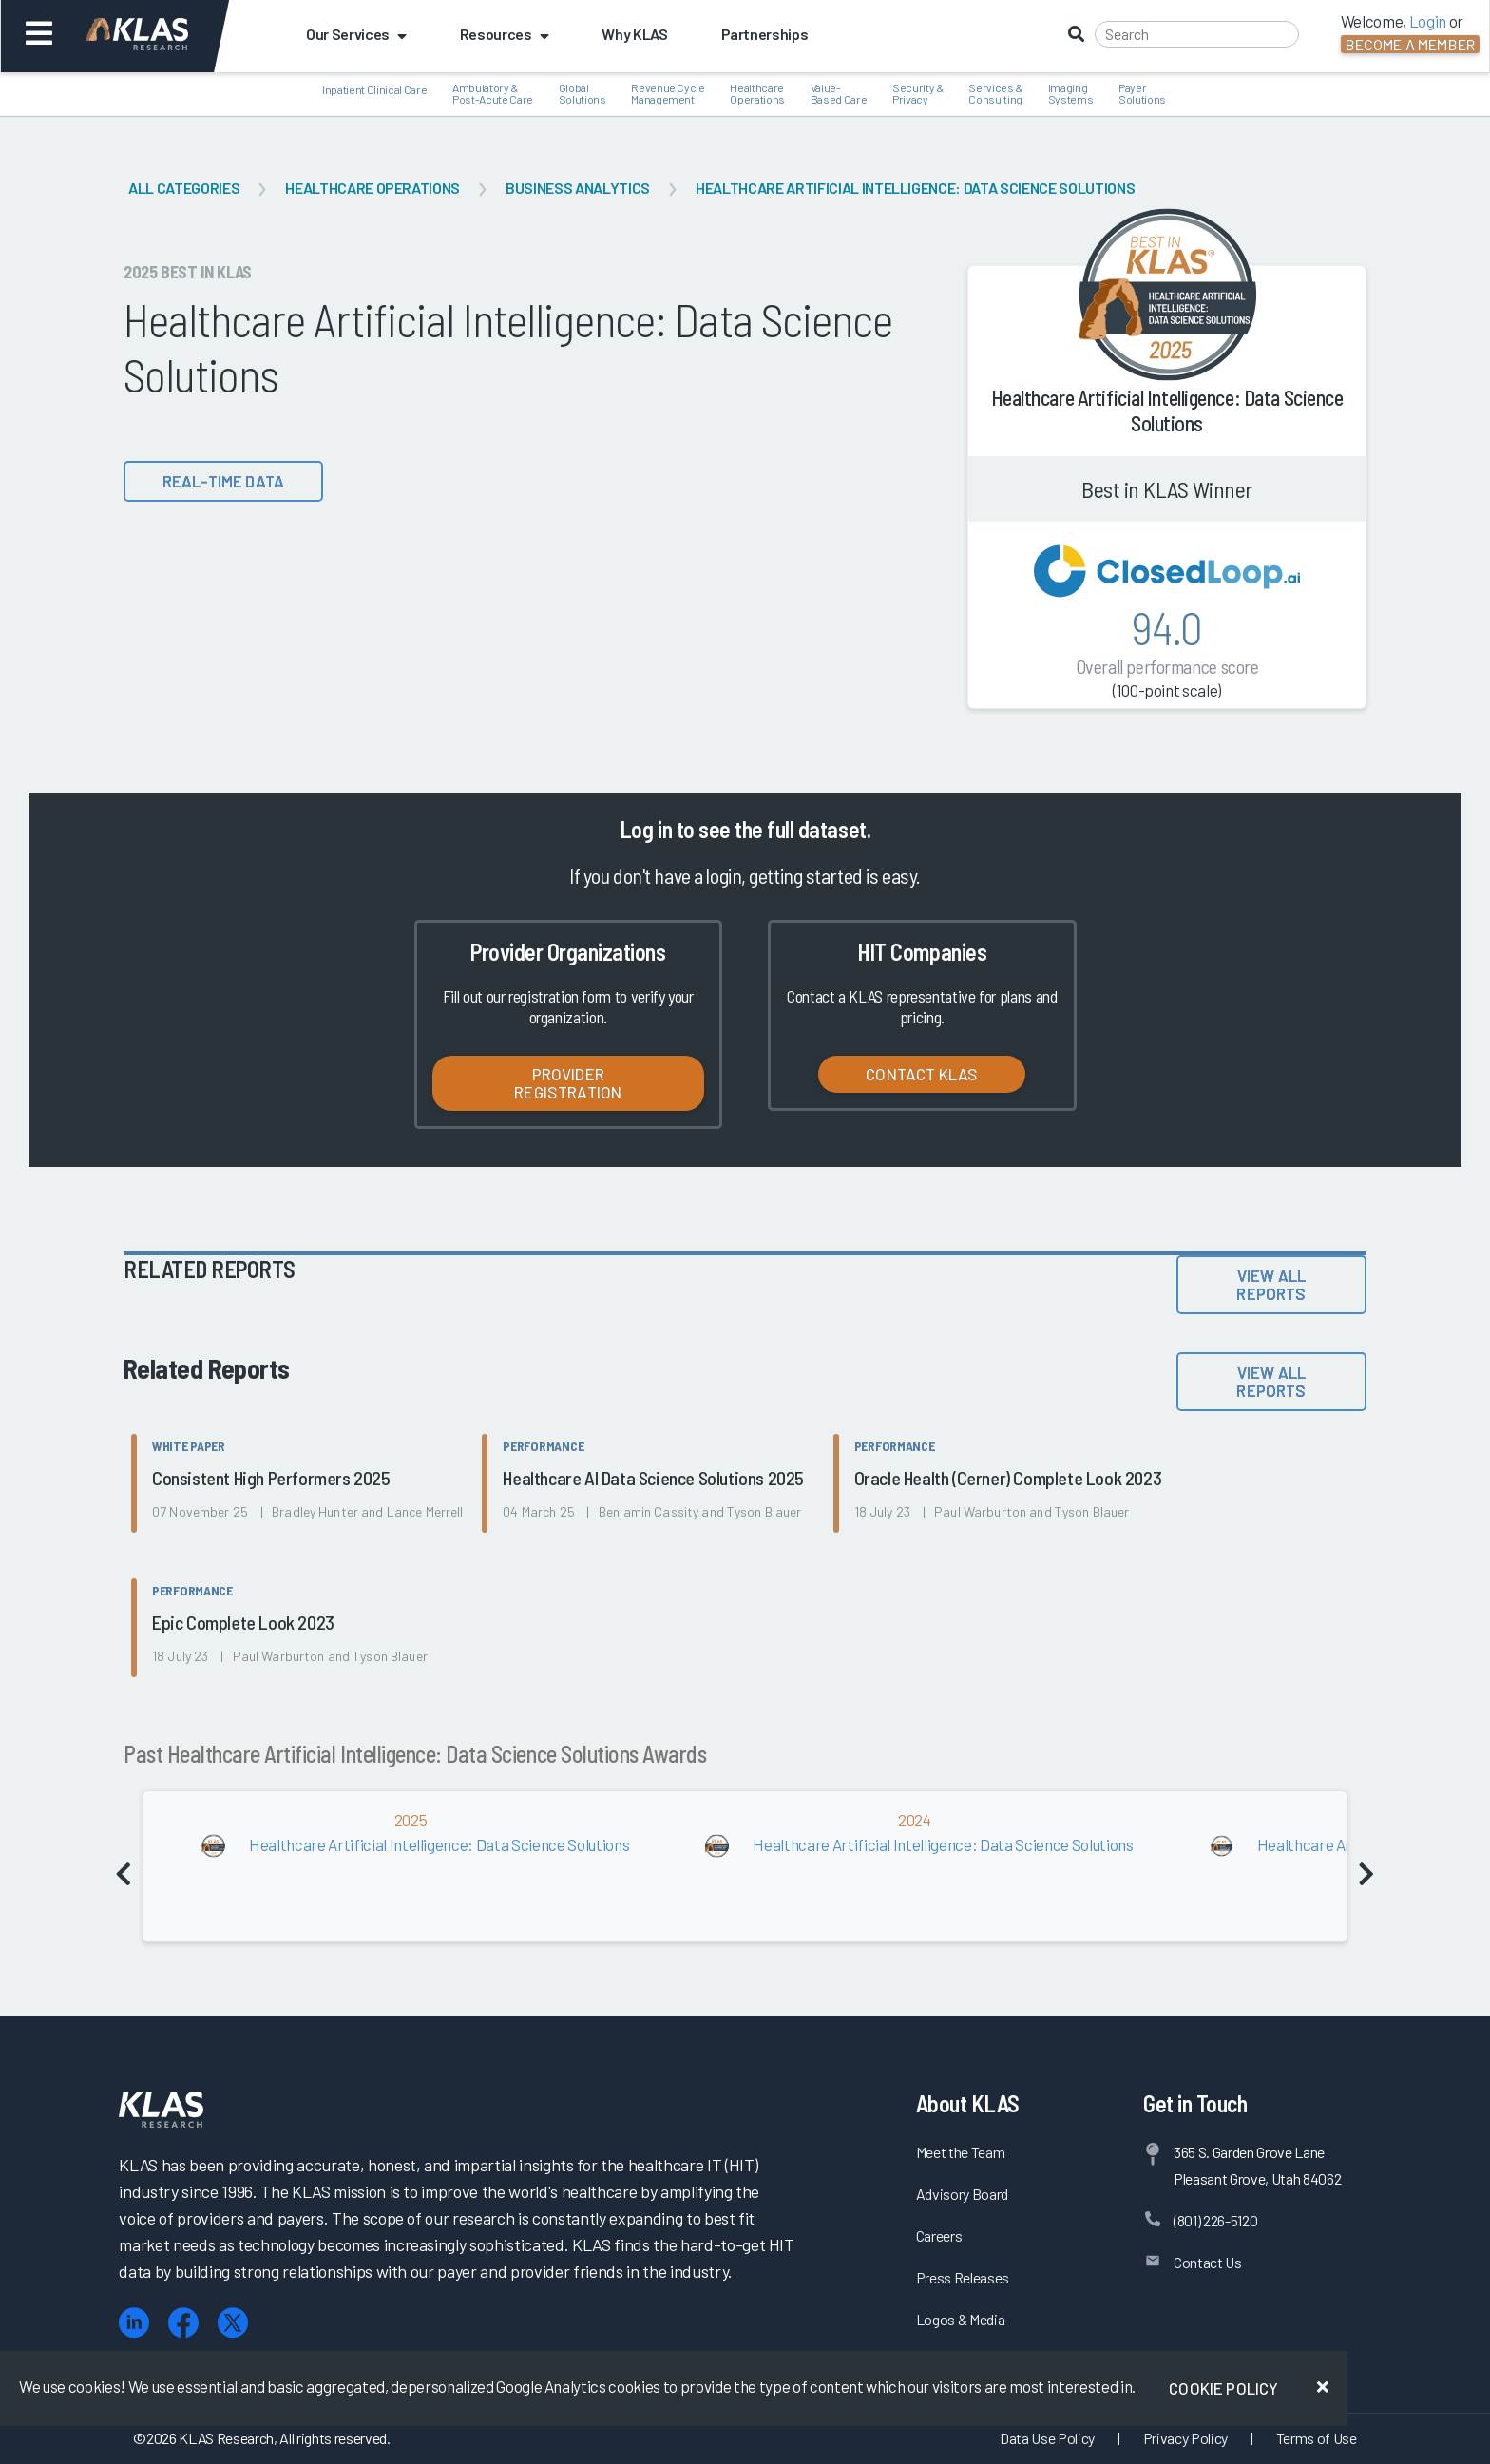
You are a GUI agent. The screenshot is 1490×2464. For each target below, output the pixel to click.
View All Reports (1271, 1284)
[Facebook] (183, 2323)
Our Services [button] (356, 34)
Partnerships (765, 34)
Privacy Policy (1185, 2438)
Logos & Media (960, 2319)
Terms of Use (1316, 2438)
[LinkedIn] (134, 2323)
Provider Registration (567, 1082)
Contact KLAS (922, 1073)
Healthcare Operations (372, 188)
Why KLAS (634, 34)
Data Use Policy (1047, 2438)
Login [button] (1427, 20)
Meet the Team (960, 2152)
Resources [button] (504, 34)
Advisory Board (962, 2194)
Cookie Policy (1223, 2387)
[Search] (1197, 34)
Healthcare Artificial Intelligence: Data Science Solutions (915, 188)
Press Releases (962, 2277)
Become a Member (1410, 44)
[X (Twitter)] (233, 2323)
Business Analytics (578, 188)
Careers (939, 2235)
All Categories (183, 188)
